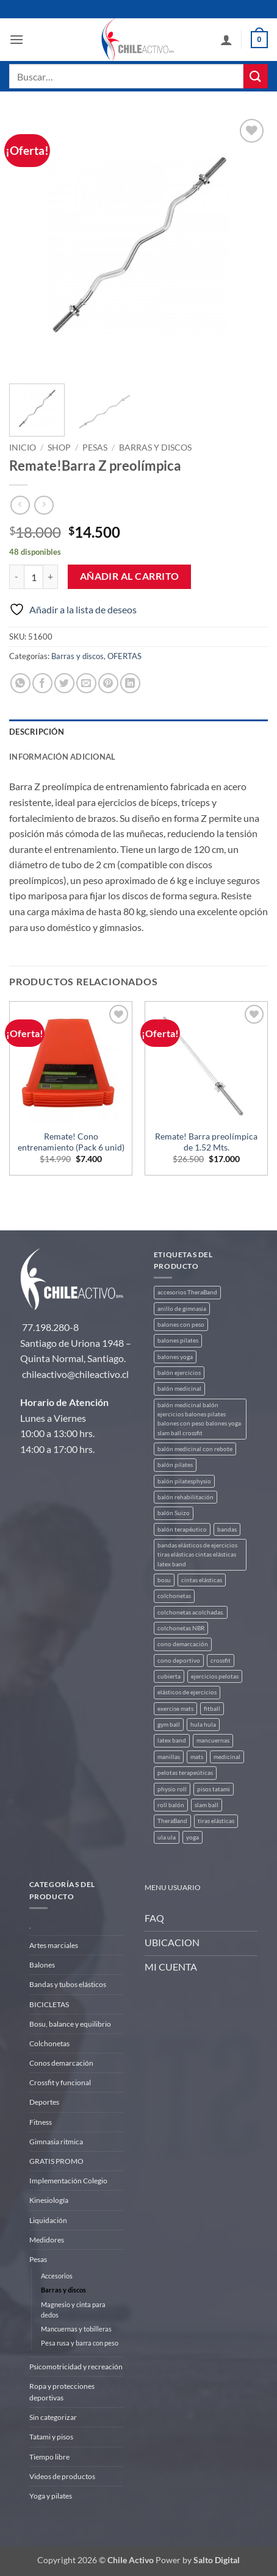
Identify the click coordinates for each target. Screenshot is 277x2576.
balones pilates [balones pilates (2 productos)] (177, 1340)
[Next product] (19, 505)
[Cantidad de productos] (33, 577)
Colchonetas (49, 2043)
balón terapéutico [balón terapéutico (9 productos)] (182, 1529)
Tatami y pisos (51, 2436)
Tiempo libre (49, 2456)
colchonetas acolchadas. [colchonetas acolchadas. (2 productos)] (190, 1612)
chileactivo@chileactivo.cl (75, 1374)
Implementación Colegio (68, 2180)
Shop (59, 447)
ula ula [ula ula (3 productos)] (166, 1837)
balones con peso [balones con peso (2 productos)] (180, 1324)
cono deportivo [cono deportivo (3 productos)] (178, 1660)
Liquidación (48, 2220)
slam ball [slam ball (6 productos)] (206, 1805)
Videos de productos (62, 2476)
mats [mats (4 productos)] (196, 1757)
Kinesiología (48, 2200)
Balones (42, 1964)
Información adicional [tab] (62, 757)
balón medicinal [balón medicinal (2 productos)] (179, 1388)
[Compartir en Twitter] (64, 683)
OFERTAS (124, 656)
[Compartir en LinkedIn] (130, 683)
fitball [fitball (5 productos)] (212, 1708)
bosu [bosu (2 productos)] (164, 1580)
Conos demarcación (61, 2063)
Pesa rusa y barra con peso (79, 2343)
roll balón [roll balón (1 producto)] (170, 1805)
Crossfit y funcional (60, 2082)
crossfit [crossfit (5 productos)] (220, 1660)
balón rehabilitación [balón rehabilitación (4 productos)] (185, 1497)
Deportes (44, 2102)
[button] (16, 39)
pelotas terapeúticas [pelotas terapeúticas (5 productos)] (185, 1772)
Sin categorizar (53, 2417)
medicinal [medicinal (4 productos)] (227, 1757)
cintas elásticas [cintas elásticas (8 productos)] (201, 1580)
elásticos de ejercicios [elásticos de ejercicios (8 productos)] (187, 1692)
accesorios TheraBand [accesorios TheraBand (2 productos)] (187, 1292)
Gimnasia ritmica (56, 2141)
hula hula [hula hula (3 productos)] (203, 1724)
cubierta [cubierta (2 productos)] (169, 1676)
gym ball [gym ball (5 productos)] (168, 1724)
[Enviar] (255, 76)
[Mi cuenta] (226, 39)
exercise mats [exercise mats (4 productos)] (175, 1708)
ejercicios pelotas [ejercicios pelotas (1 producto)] (215, 1676)
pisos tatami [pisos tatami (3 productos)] (213, 1789)
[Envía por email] (86, 683)
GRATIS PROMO (56, 2161)
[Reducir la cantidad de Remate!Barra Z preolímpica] (16, 577)
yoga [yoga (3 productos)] (192, 1837)
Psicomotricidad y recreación (76, 2366)
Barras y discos (155, 447)
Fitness (40, 2122)
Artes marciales (53, 1945)
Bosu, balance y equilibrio (70, 2023)
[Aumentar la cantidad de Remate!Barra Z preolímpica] (50, 577)
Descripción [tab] (36, 732)
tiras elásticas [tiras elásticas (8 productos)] (216, 1821)
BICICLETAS (49, 2004)
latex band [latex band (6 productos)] (171, 1740)
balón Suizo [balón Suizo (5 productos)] (173, 1513)
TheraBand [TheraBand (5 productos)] (172, 1821)
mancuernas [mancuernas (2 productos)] (212, 1740)
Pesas (94, 447)
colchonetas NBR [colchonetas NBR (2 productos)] (180, 1628)
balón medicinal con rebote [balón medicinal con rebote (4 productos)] (194, 1449)
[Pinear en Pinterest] (108, 683)
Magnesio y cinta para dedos (73, 2309)
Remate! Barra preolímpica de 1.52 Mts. (206, 1142)
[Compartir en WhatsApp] (20, 683)
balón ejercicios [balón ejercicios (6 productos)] (179, 1372)
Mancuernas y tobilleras (76, 2329)
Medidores (46, 2239)
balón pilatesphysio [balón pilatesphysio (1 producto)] (184, 1481)
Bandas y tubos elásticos (67, 1984)
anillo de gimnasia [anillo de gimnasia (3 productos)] (181, 1308)
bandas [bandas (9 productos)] (227, 1529)
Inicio (22, 447)
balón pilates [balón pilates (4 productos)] (175, 1464)
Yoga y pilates (50, 2495)
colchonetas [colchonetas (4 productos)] (174, 1596)
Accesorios (57, 2276)
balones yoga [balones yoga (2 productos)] (175, 1357)
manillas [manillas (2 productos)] (168, 1757)
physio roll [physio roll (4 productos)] (172, 1789)
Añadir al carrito (129, 576)
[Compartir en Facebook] (42, 683)
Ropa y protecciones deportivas (62, 2392)
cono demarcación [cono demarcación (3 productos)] (182, 1644)
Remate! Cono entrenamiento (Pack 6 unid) (71, 1142)
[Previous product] (43, 505)
